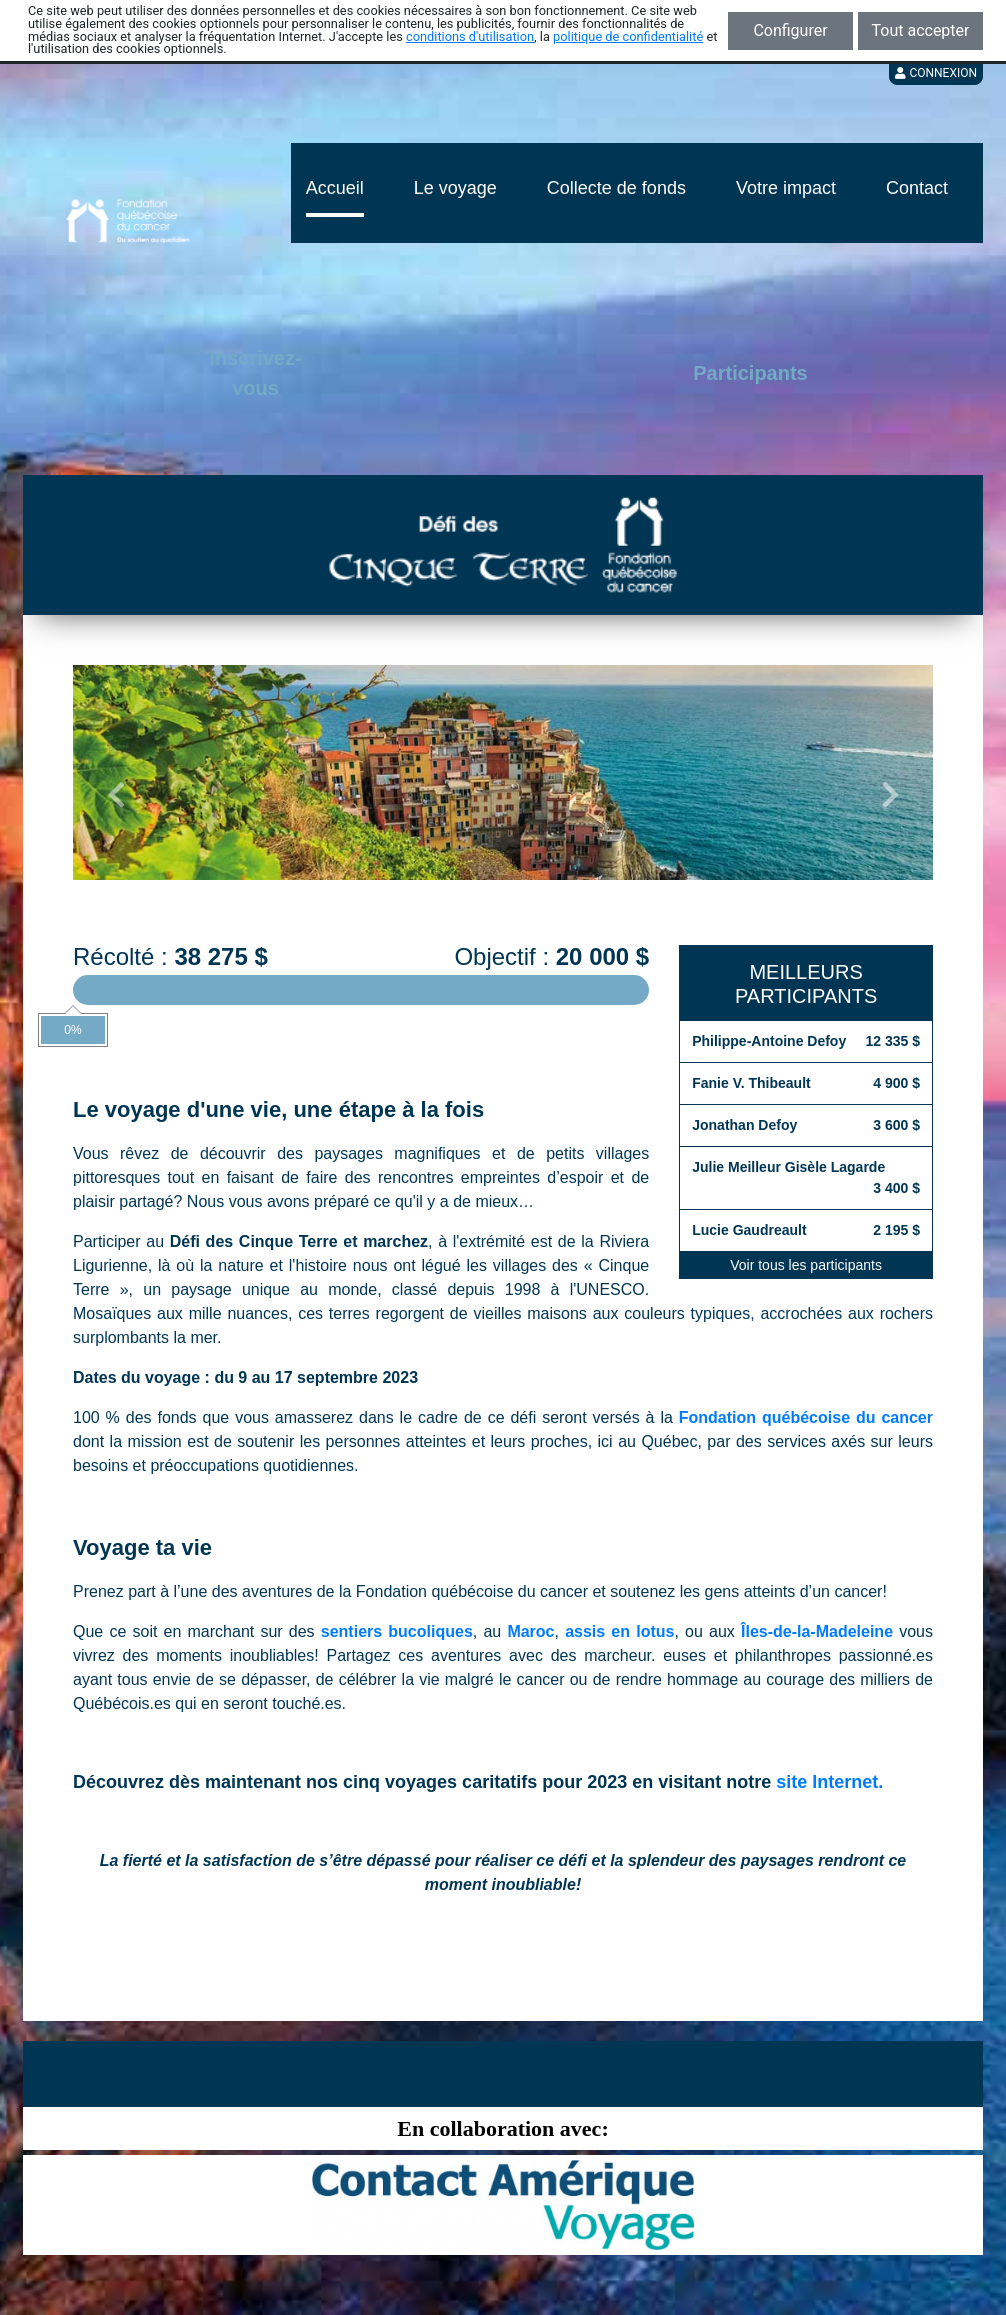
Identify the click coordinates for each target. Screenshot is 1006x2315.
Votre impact (786, 188)
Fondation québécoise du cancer (806, 1417)
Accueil (335, 188)
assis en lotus (619, 1631)
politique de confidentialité (628, 36)
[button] (116, 795)
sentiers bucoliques (397, 1631)
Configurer (790, 30)
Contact (917, 188)
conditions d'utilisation (470, 36)
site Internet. (829, 1782)
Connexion (936, 73)
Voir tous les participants (806, 1265)
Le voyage (455, 188)
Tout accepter (921, 30)
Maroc (530, 1631)
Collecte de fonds (616, 188)
